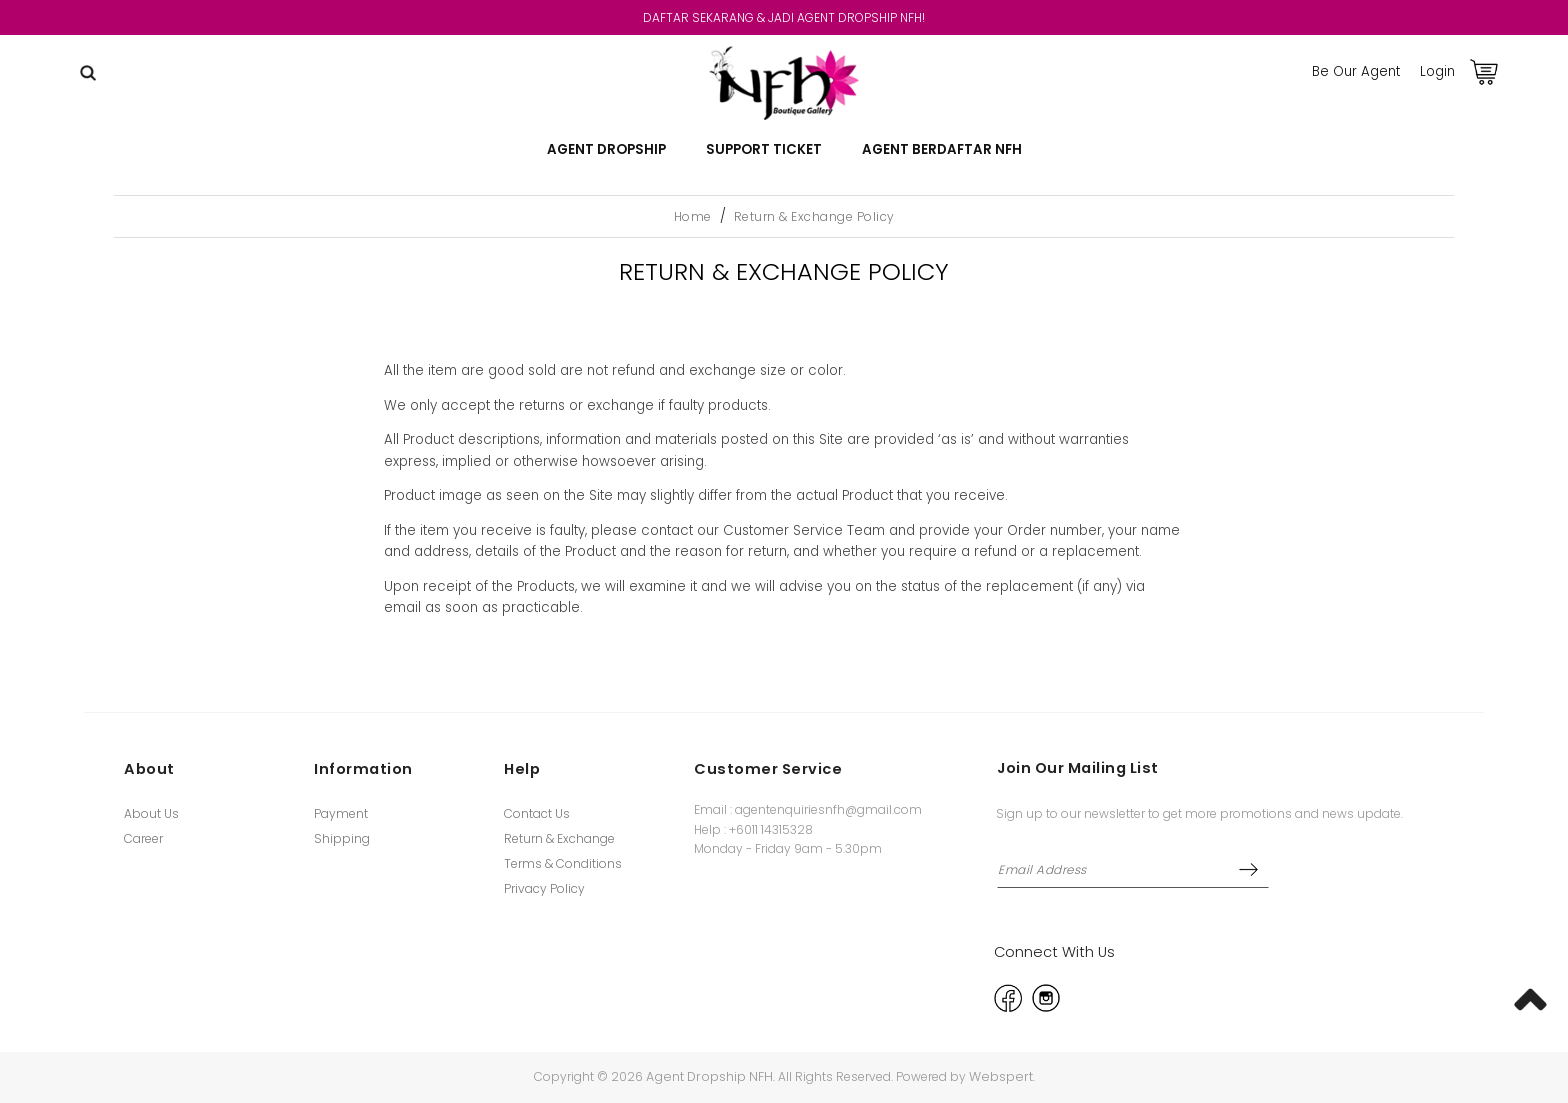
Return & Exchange (559, 838)
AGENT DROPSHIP (606, 149)
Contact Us (537, 813)
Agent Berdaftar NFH (942, 149)
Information (363, 769)
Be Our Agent (1356, 71)
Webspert (1001, 1076)
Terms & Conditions (563, 863)
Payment (341, 813)
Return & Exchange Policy (814, 216)
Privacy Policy (544, 888)
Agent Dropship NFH (709, 1076)
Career (143, 838)
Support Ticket (764, 149)
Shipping (342, 838)
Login (1437, 71)
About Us (151, 813)
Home (693, 216)
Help (522, 769)
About (149, 769)
